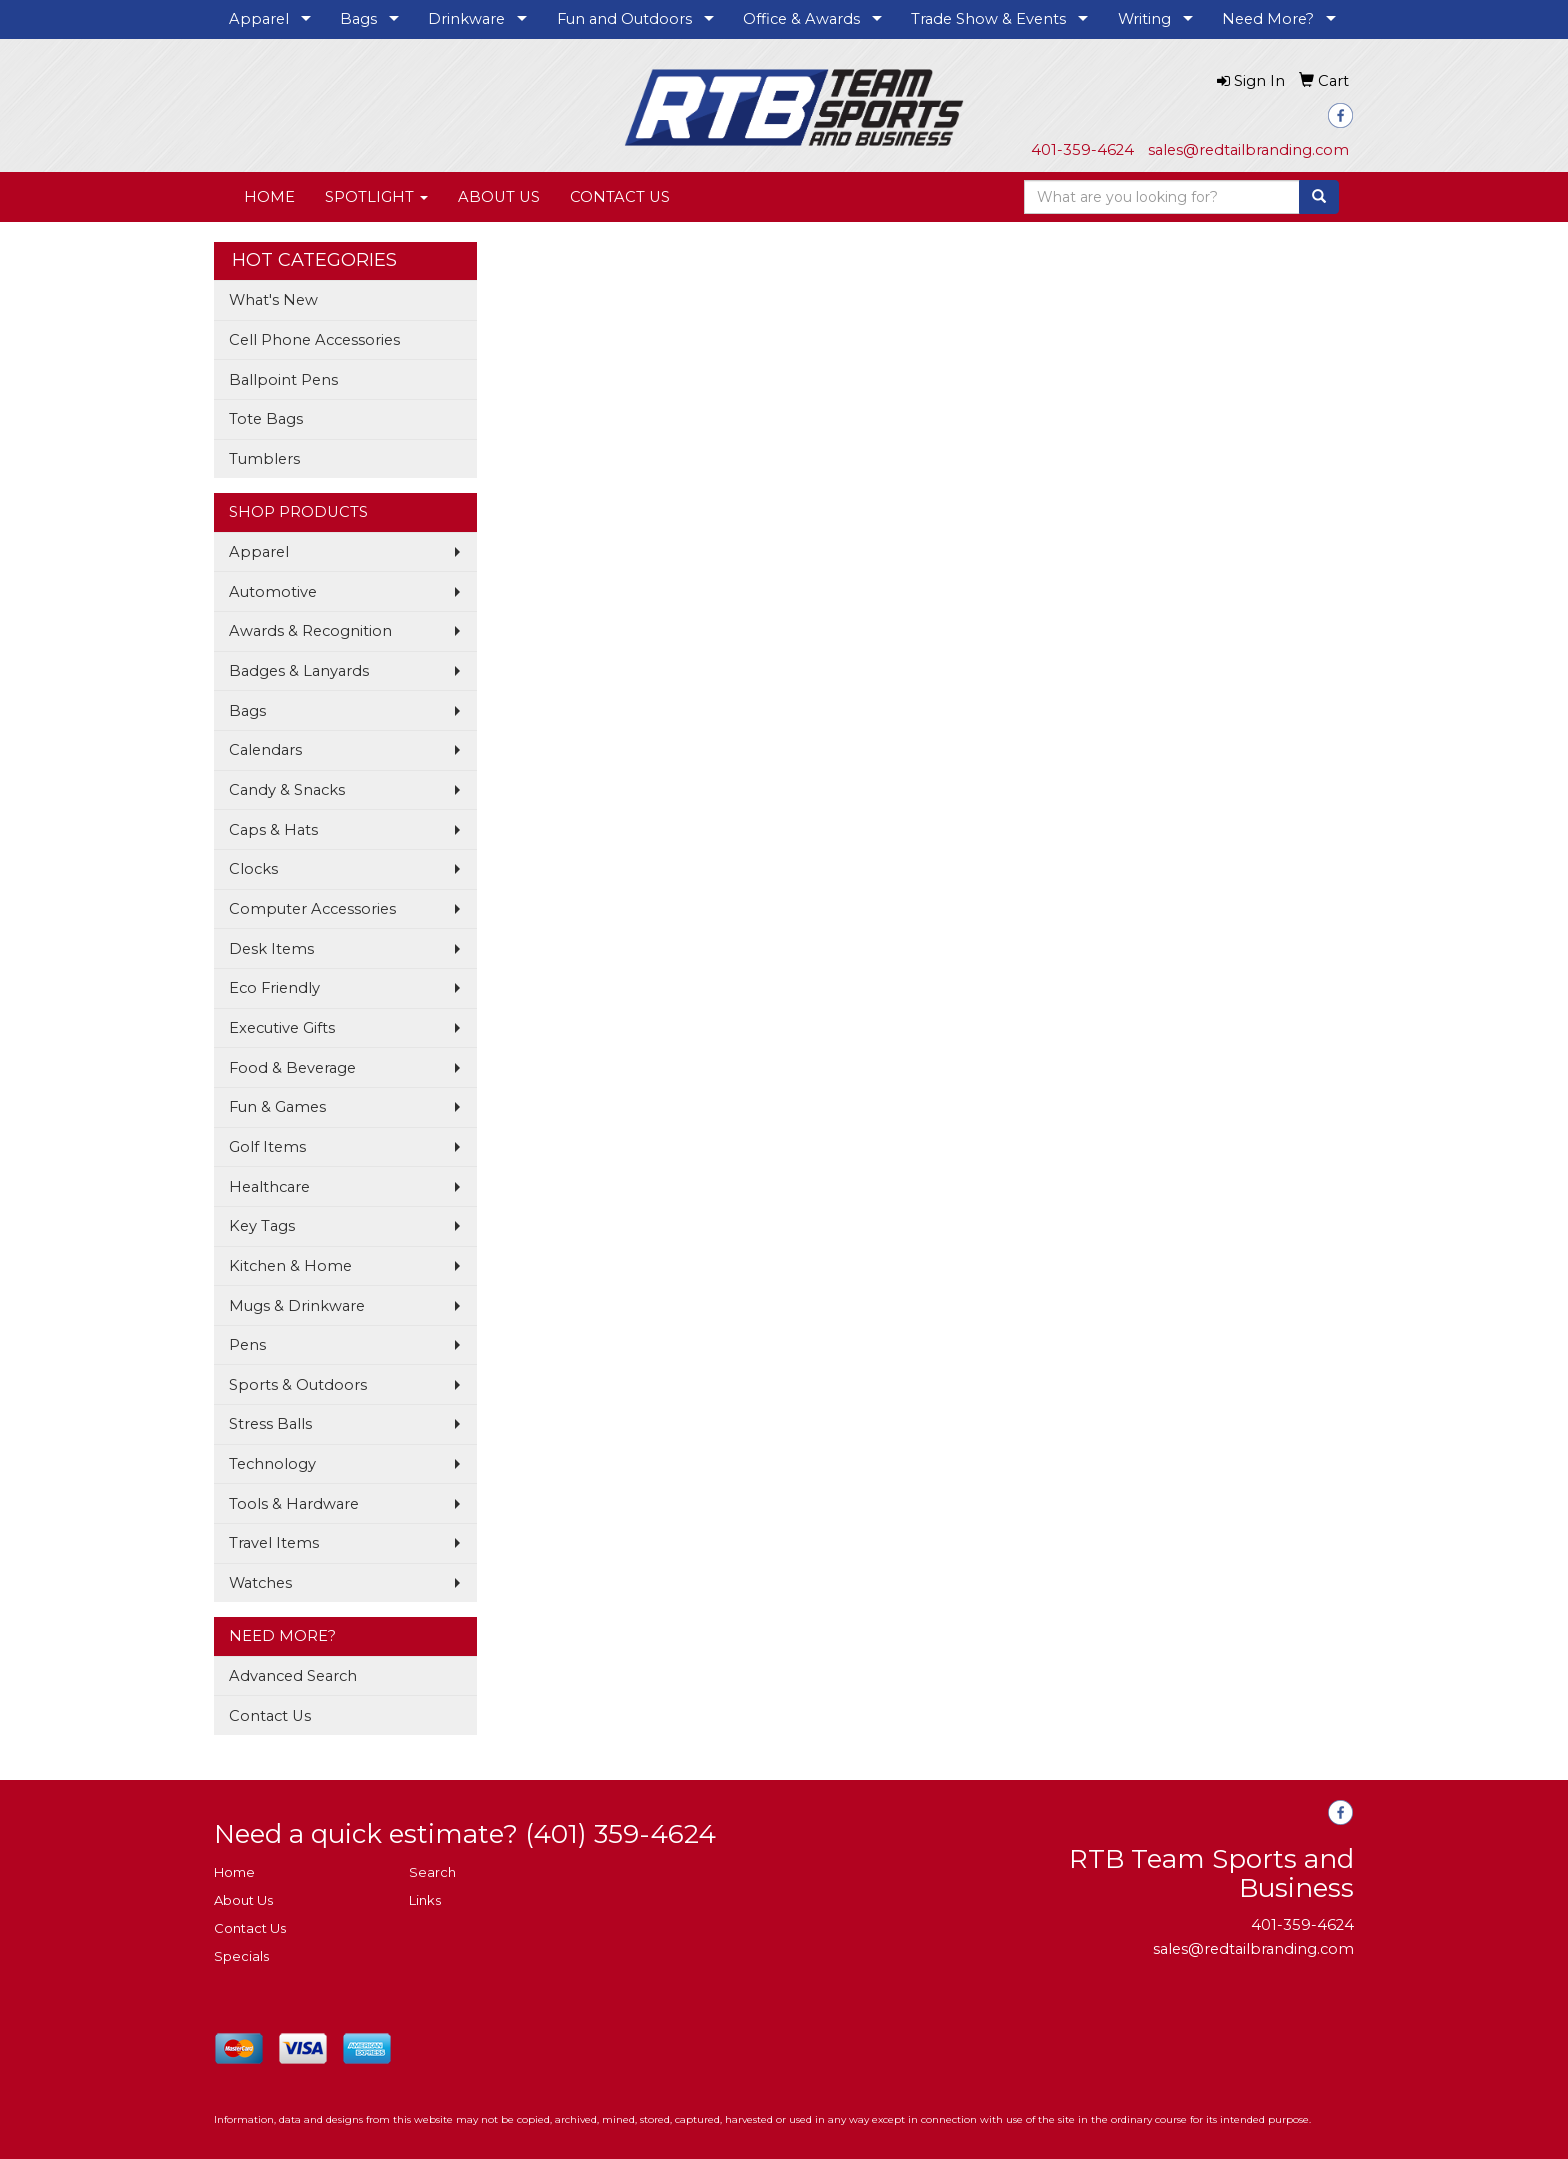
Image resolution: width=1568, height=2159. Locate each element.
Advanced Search (293, 1676)
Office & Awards (801, 19)
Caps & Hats (273, 830)
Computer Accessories (312, 909)
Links (425, 1900)
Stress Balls (270, 1424)
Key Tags (262, 1226)
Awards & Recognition (310, 631)
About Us (243, 1900)
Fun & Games (277, 1107)
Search (432, 1872)
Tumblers (264, 459)
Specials (241, 1956)
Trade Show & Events (988, 19)
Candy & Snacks (287, 790)
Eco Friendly (274, 988)
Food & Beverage (292, 1068)
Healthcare (269, 1187)
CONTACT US (620, 197)
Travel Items (274, 1543)
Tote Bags (266, 419)
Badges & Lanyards (299, 671)
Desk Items (271, 949)
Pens (247, 1345)
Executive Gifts (282, 1028)
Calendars (265, 750)
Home (234, 1872)
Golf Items (267, 1147)
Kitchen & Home (290, 1266)
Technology (272, 1464)
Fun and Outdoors (624, 19)
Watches (260, 1583)
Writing (1144, 19)
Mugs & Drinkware (297, 1306)
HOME (269, 197)
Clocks (253, 869)
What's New (273, 300)
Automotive (273, 592)
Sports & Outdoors (298, 1385)
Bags (358, 19)
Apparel (259, 19)
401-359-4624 (1082, 150)
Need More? (1268, 19)
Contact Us (270, 1716)
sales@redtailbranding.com (1248, 150)
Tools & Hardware (294, 1504)
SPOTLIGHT (376, 197)
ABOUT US (499, 197)
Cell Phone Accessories (314, 340)
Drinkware (466, 19)
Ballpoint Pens (283, 380)
